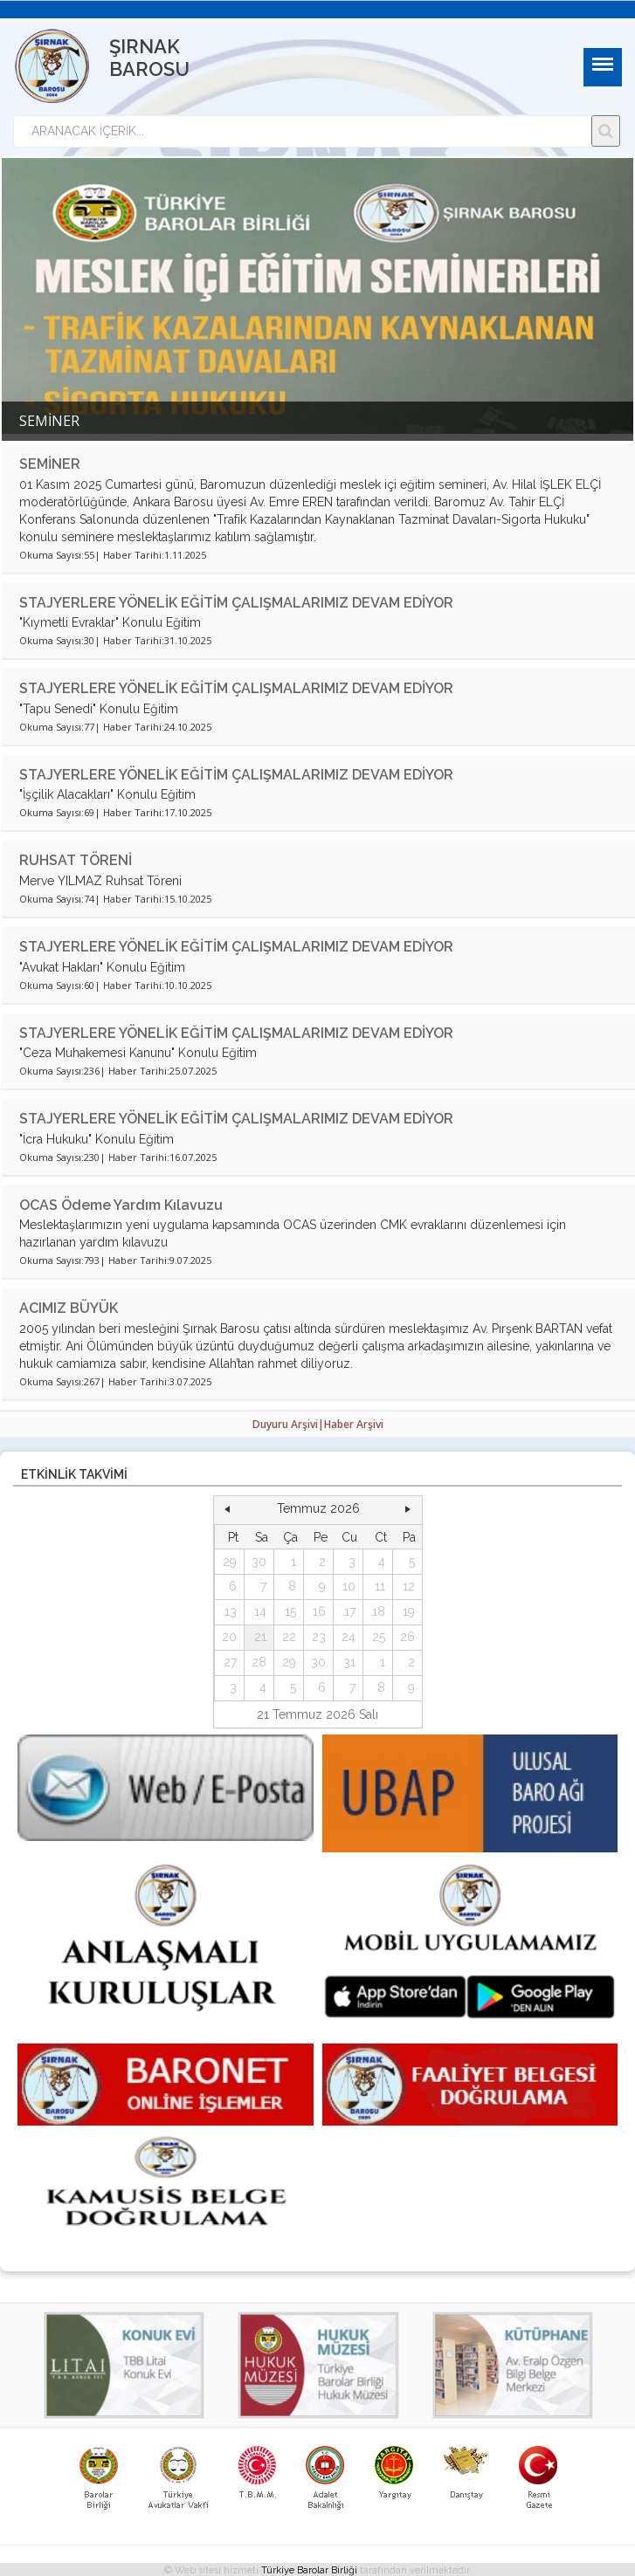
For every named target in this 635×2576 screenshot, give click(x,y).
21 (260, 1637)
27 (230, 1662)
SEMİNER (49, 464)
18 (378, 1611)
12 (409, 1586)
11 (380, 1586)
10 (348, 1586)
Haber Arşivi (353, 1424)
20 (229, 1637)
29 (230, 1562)
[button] (227, 1509)
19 (409, 1611)
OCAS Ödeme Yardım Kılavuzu (121, 1205)
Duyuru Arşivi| (288, 1424)
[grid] (318, 1612)
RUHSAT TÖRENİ (75, 860)
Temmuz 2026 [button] (318, 1508)
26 (407, 1637)
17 (349, 1611)
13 (230, 1611)
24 (348, 1637)
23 (319, 1637)
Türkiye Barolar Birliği (309, 2570)
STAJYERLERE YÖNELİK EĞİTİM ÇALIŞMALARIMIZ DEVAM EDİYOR (236, 602)
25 (378, 1637)
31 (349, 1662)
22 (289, 1637)
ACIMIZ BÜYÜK (68, 1308)
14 (260, 1611)
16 (319, 1611)
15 (290, 1611)
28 (259, 1662)
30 (259, 1562)
